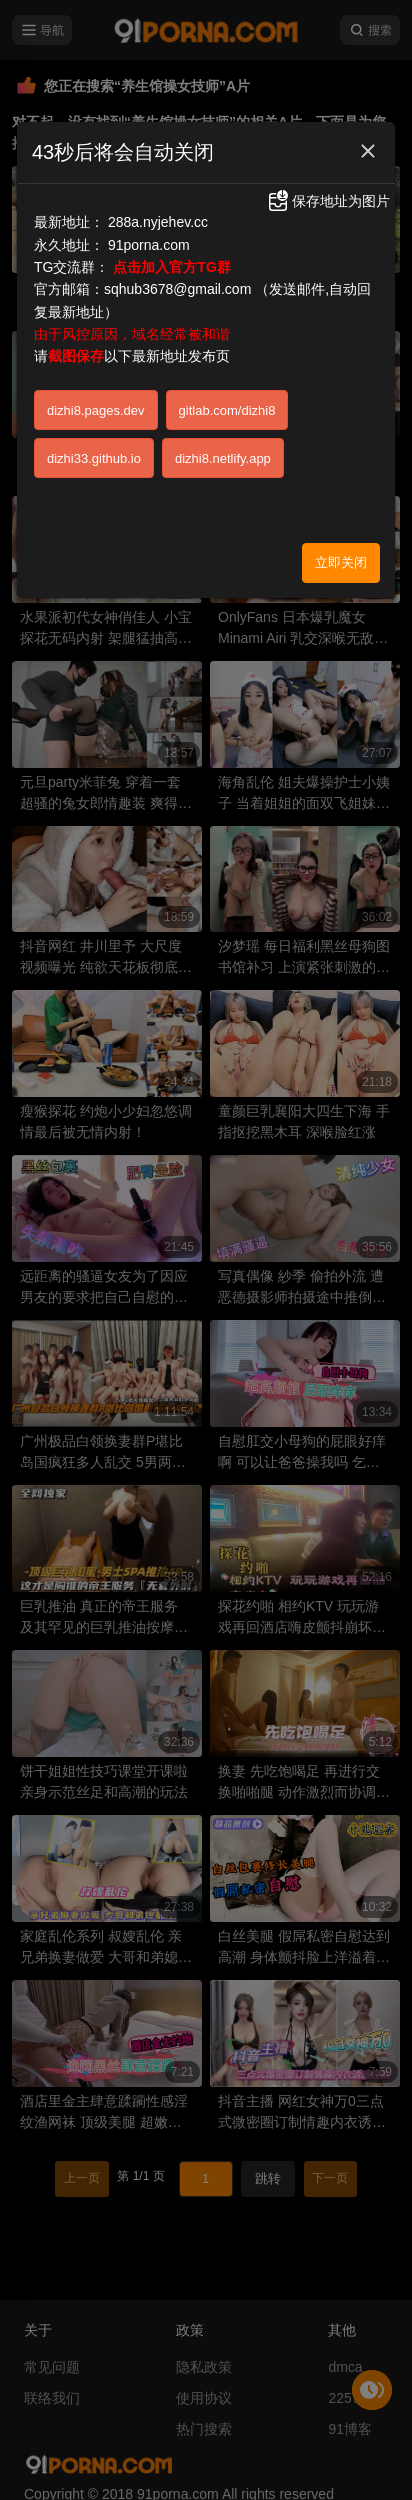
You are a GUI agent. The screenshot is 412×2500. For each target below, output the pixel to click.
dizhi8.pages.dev (96, 410)
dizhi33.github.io (94, 458)
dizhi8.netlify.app (223, 458)
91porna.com (149, 245)
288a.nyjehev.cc (158, 222)
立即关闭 (341, 562)
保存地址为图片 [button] (328, 201)
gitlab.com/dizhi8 (227, 410)
